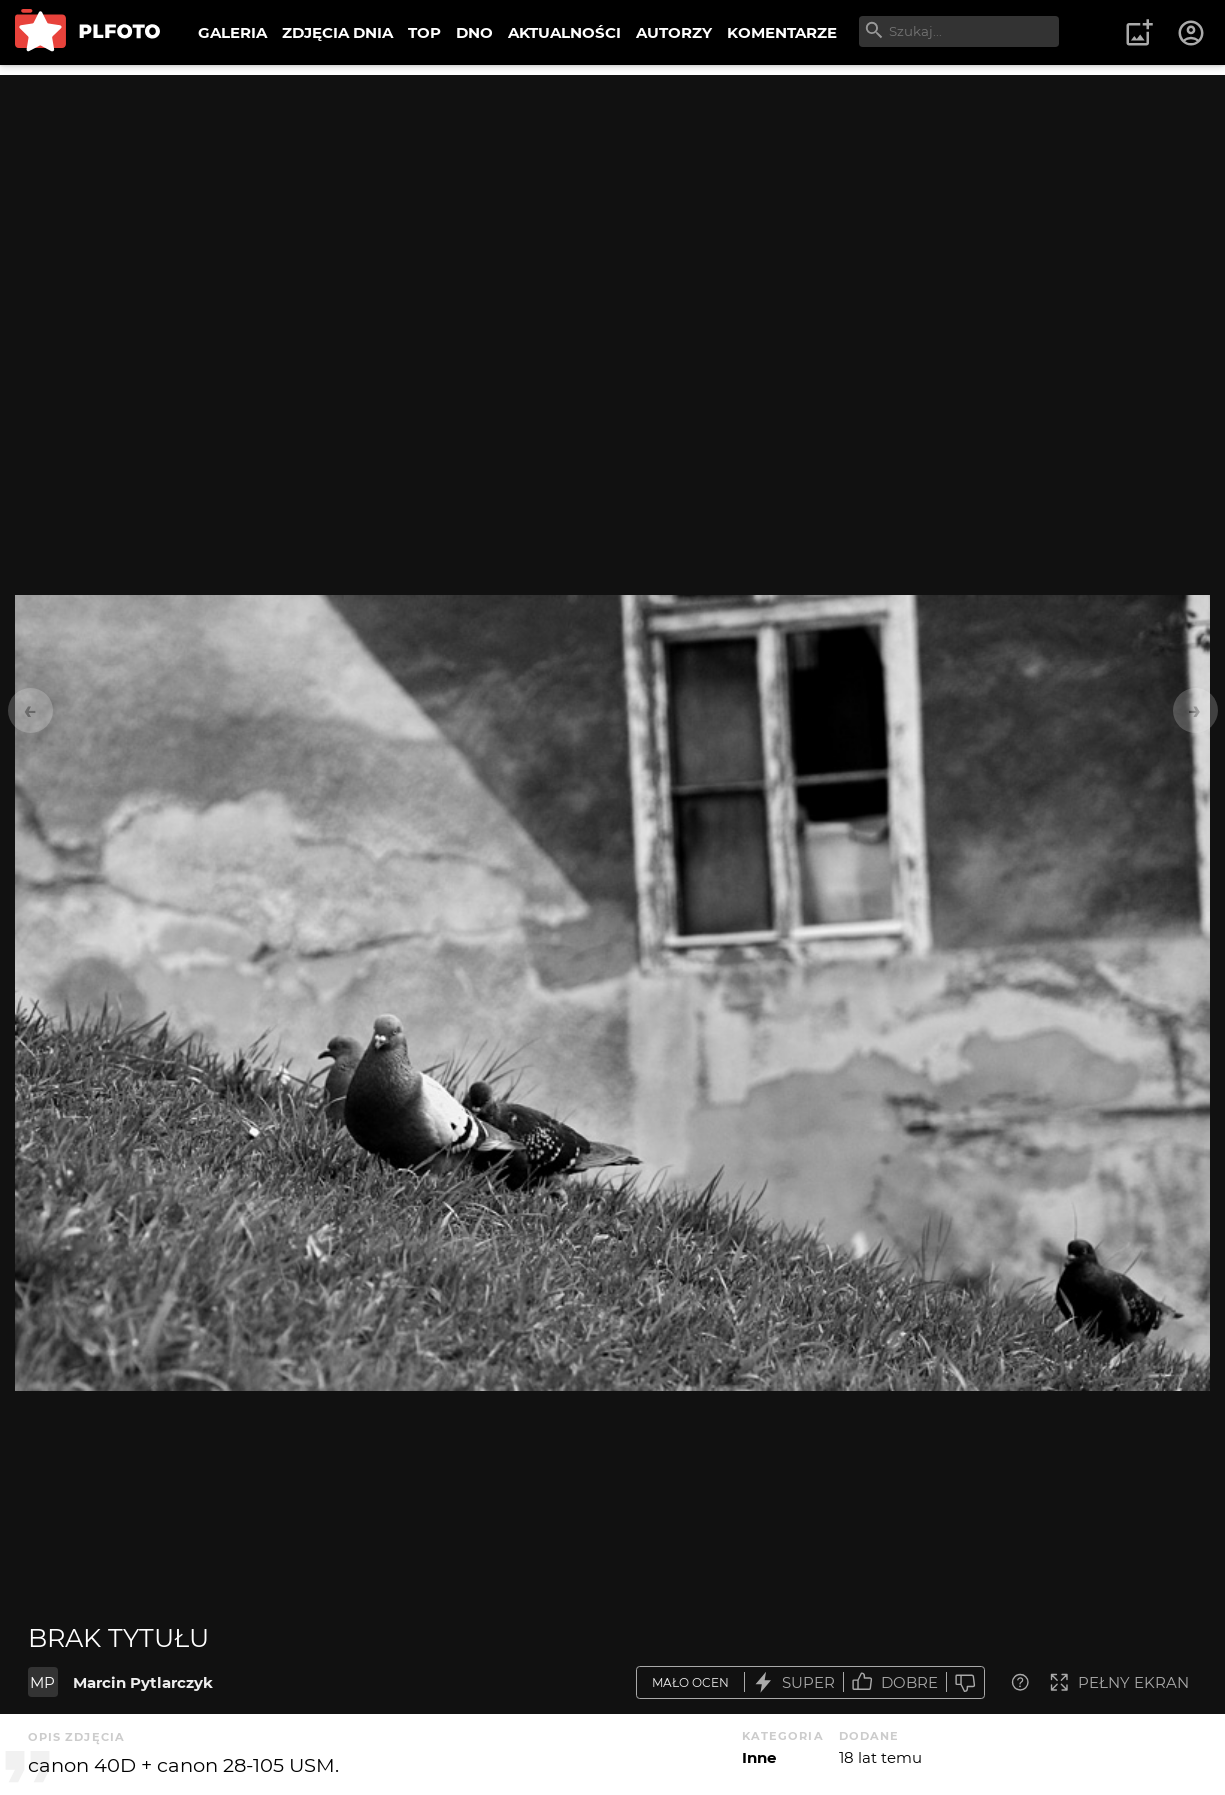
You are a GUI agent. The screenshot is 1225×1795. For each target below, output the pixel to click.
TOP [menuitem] (424, 32)
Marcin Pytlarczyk (143, 1682)
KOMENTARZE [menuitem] (782, 32)
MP (42, 1682)
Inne (759, 1757)
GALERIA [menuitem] (232, 32)
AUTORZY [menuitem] (674, 32)
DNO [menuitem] (474, 32)
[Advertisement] (613, 215)
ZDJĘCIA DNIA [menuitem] (337, 32)
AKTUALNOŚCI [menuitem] (564, 32)
